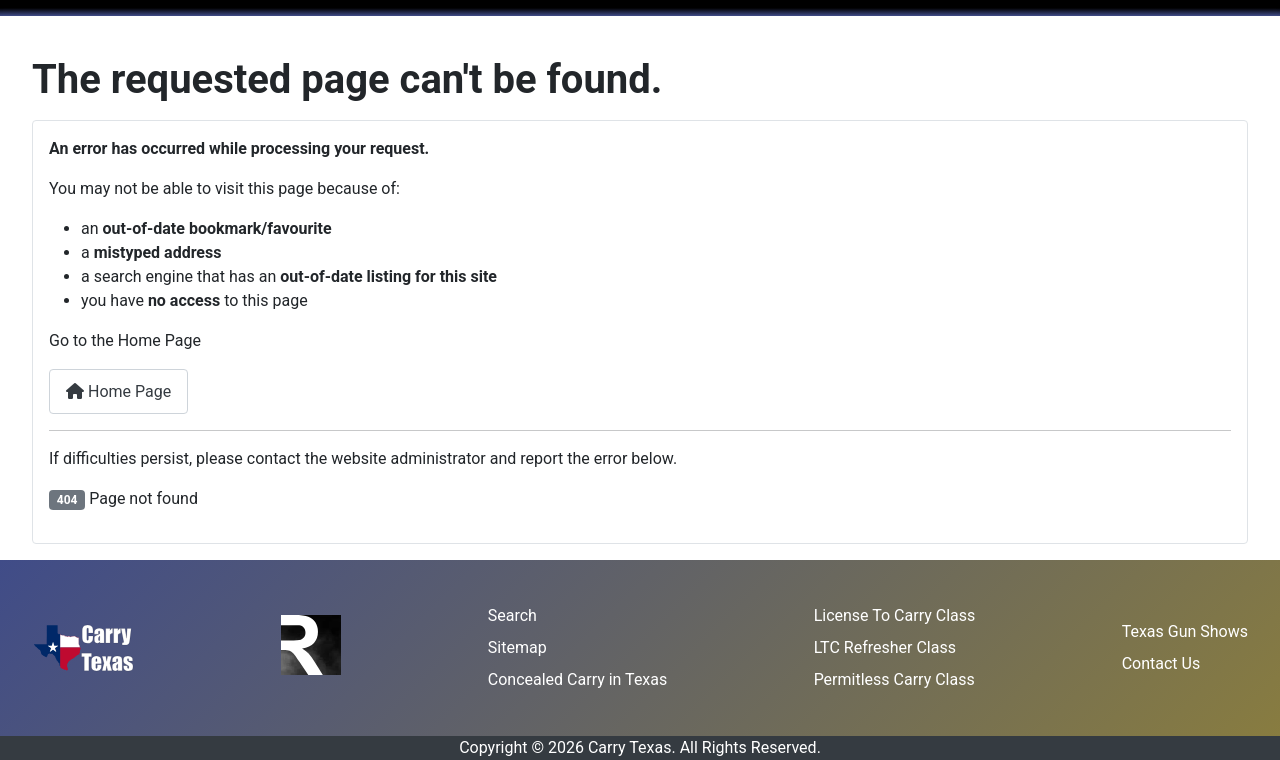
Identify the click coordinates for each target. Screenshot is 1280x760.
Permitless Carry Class (894, 679)
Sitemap (517, 647)
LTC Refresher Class (885, 647)
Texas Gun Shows (1185, 631)
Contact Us (1161, 663)
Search (512, 615)
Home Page (118, 391)
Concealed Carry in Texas (577, 679)
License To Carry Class (895, 615)
